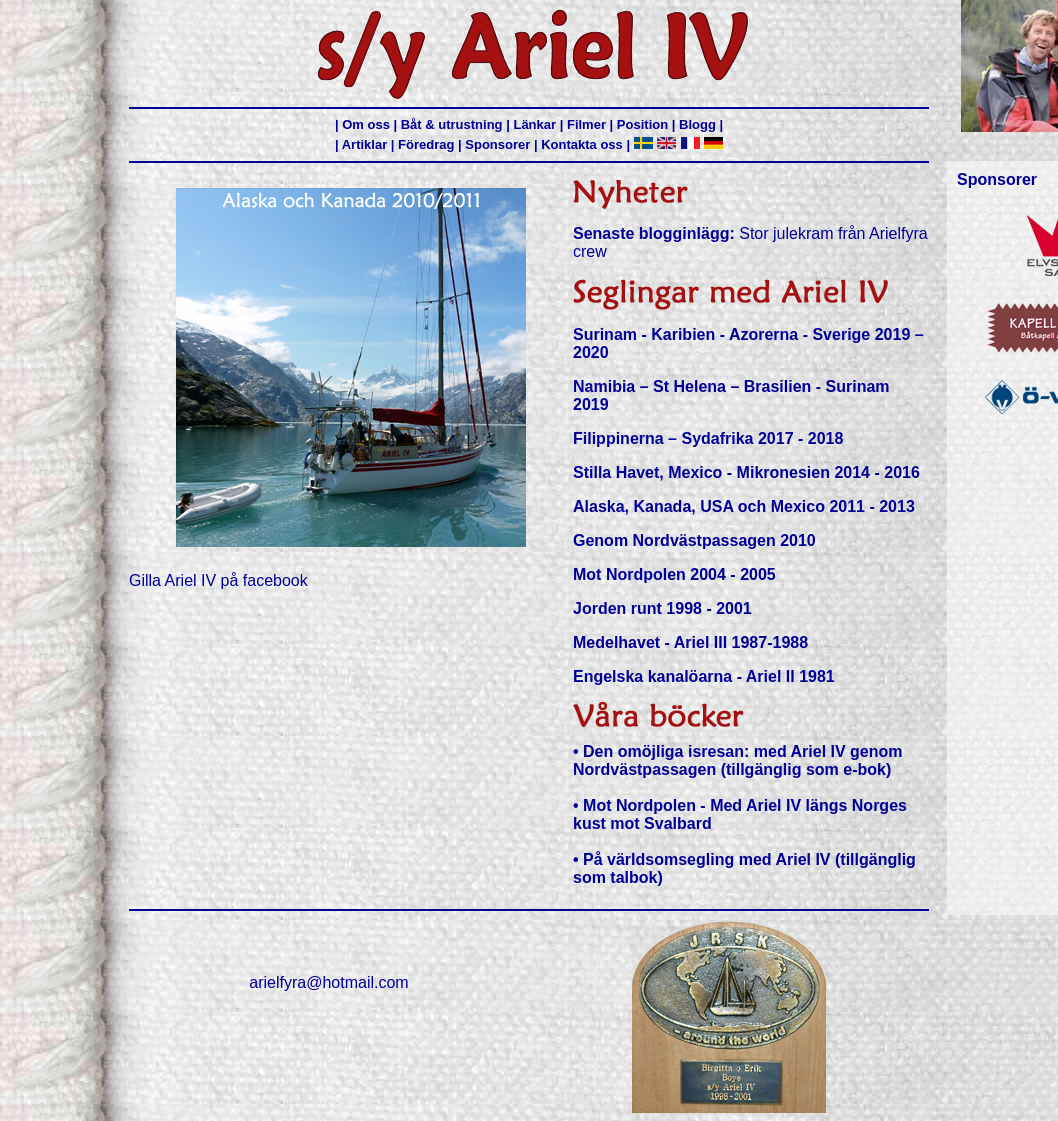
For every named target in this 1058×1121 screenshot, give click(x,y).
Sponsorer (497, 144)
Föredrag (426, 144)
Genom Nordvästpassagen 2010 (694, 540)
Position (642, 124)
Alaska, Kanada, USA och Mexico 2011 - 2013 (744, 506)
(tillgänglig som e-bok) (806, 769)
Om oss (366, 124)
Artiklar (365, 144)
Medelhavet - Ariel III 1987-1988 (690, 642)
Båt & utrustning (452, 124)
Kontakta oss (582, 144)
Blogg (697, 124)
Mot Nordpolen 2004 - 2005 (674, 574)
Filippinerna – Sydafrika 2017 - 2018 (708, 438)
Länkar (534, 124)
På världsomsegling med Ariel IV (707, 859)
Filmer (586, 124)
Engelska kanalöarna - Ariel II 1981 (704, 676)
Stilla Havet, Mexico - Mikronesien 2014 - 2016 (746, 472)
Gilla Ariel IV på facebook (218, 580)
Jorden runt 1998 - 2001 (662, 608)
